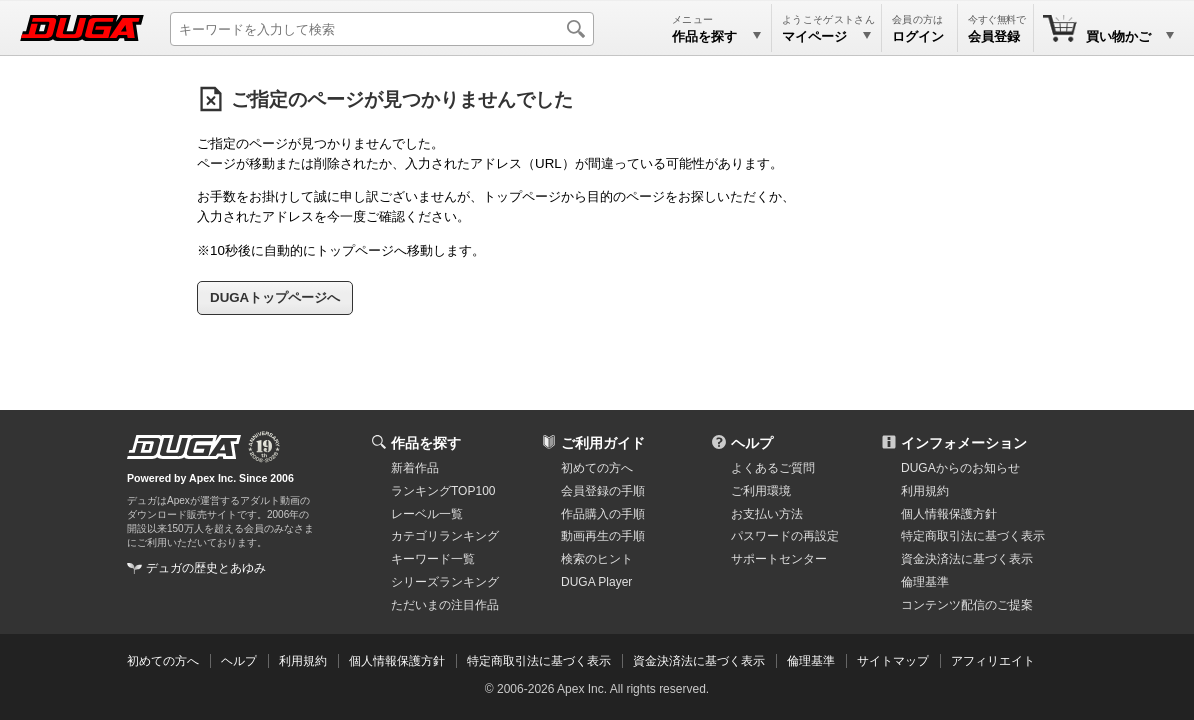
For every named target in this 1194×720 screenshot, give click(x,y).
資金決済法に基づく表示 (699, 661)
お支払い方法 (767, 514)
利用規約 (925, 491)
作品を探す (426, 443)
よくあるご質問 (773, 468)
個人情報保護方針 (949, 514)
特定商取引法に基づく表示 (539, 661)
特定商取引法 (973, 536)
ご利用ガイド (603, 443)
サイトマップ (893, 661)
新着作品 (415, 468)
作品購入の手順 (603, 514)
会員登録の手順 (603, 491)
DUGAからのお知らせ (960, 468)
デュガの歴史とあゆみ (206, 568)
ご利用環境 (761, 491)
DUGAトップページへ (275, 297)
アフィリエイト (993, 661)
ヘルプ (752, 443)
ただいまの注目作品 (445, 605)
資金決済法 (967, 559)
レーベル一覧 (427, 514)
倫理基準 (925, 582)
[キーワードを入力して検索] (382, 29)
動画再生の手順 (603, 536)
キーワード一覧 (433, 559)
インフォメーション (964, 443)
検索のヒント (597, 559)
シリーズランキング (445, 582)
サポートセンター (779, 559)
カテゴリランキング (445, 536)
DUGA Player (596, 582)
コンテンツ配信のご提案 (967, 605)
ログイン (918, 36)
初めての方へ (597, 468)
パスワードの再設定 (785, 536)
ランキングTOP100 (443, 491)
